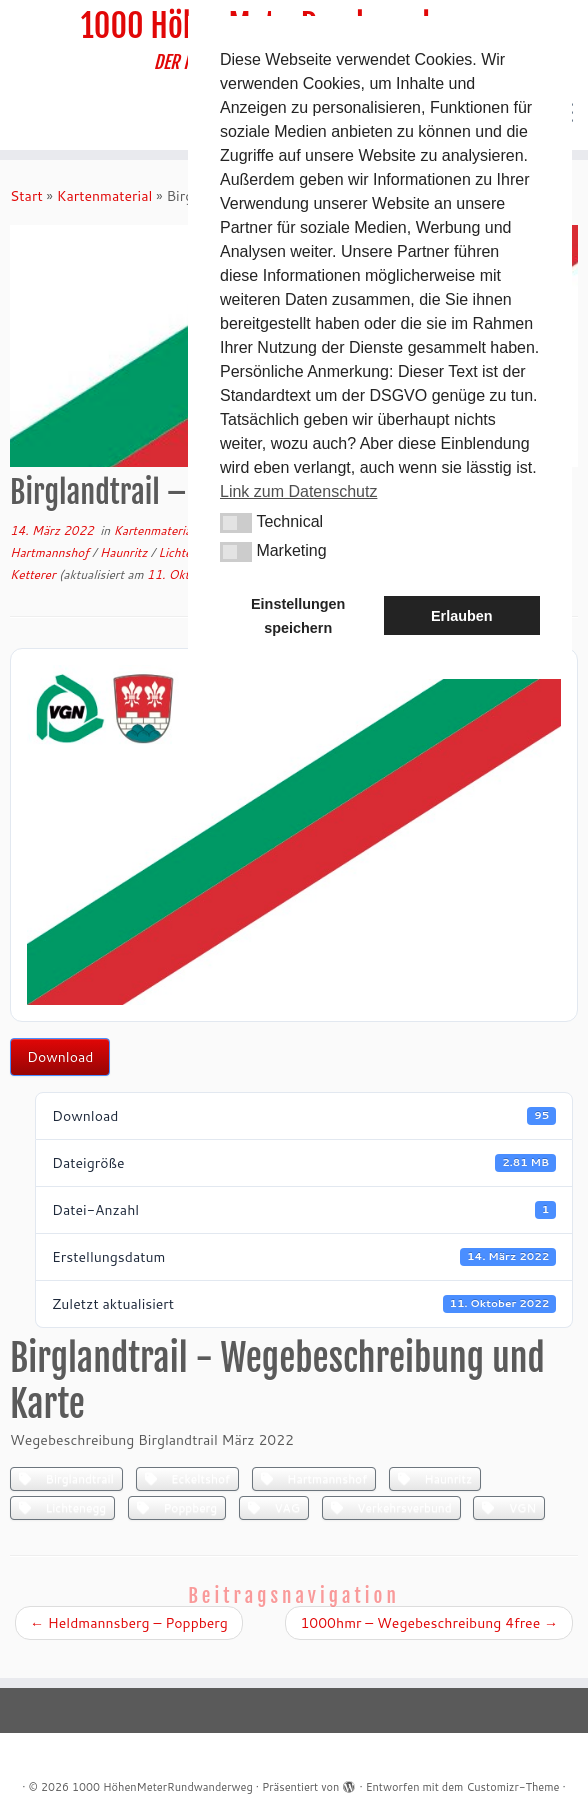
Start (26, 196)
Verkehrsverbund (391, 1507)
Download (60, 1057)
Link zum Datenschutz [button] (298, 491)
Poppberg (177, 1507)
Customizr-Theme (512, 1787)
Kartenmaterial (105, 196)
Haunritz (125, 552)
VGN (509, 1507)
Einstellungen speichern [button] (298, 616)
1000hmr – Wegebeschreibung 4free (429, 1623)
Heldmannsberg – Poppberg (129, 1623)
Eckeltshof (187, 1478)
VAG (274, 1507)
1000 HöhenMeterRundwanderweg (162, 1787)
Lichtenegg (62, 1507)
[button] (236, 523)
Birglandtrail (66, 1478)
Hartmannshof (51, 552)
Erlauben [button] (462, 616)
